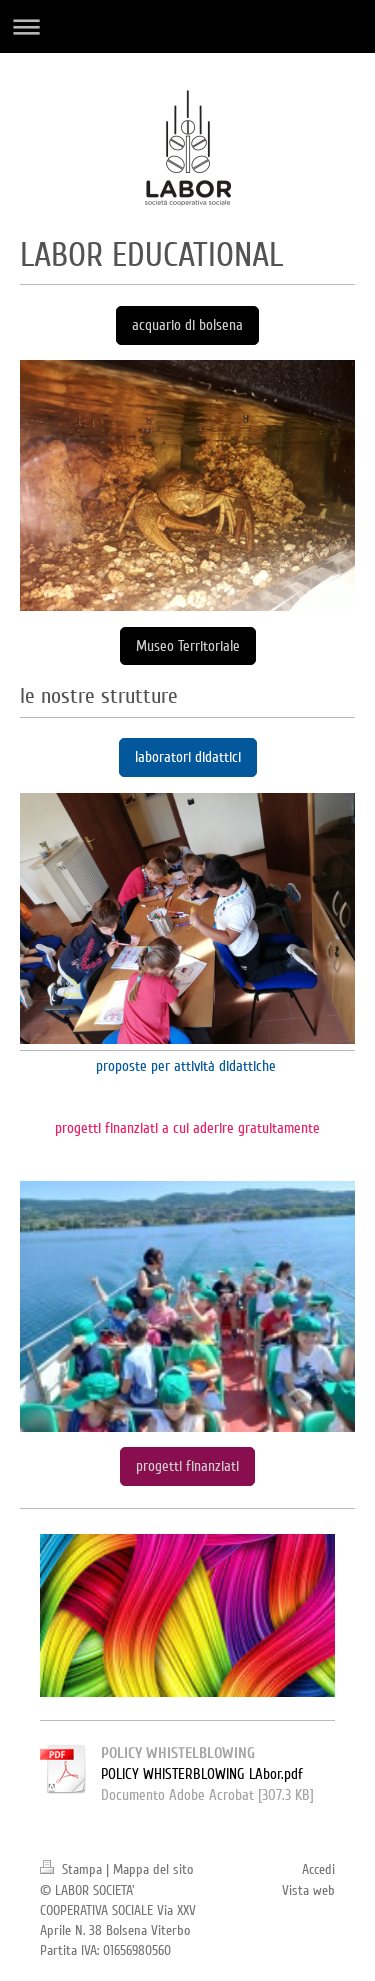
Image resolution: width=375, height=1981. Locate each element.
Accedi (318, 1869)
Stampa (73, 1869)
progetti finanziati (187, 1466)
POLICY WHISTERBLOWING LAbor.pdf (202, 1774)
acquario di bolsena (187, 325)
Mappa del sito (153, 1869)
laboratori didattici (188, 757)
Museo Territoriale (188, 646)
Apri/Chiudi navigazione (187, 26)
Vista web (308, 1890)
